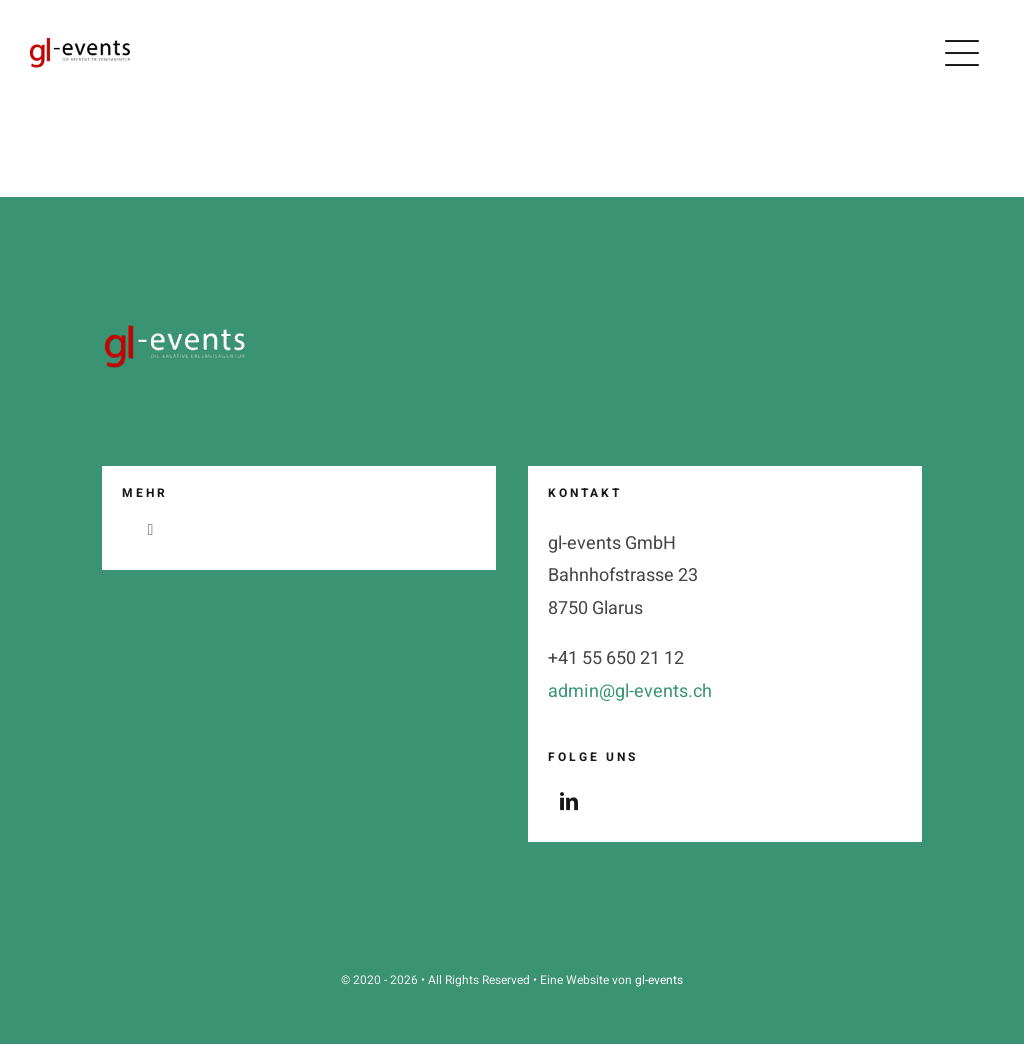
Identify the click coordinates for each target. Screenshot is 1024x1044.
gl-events (659, 980)
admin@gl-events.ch (630, 691)
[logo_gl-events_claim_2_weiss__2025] (177, 325)
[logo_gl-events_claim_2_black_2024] (80, 46)
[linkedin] (569, 801)
